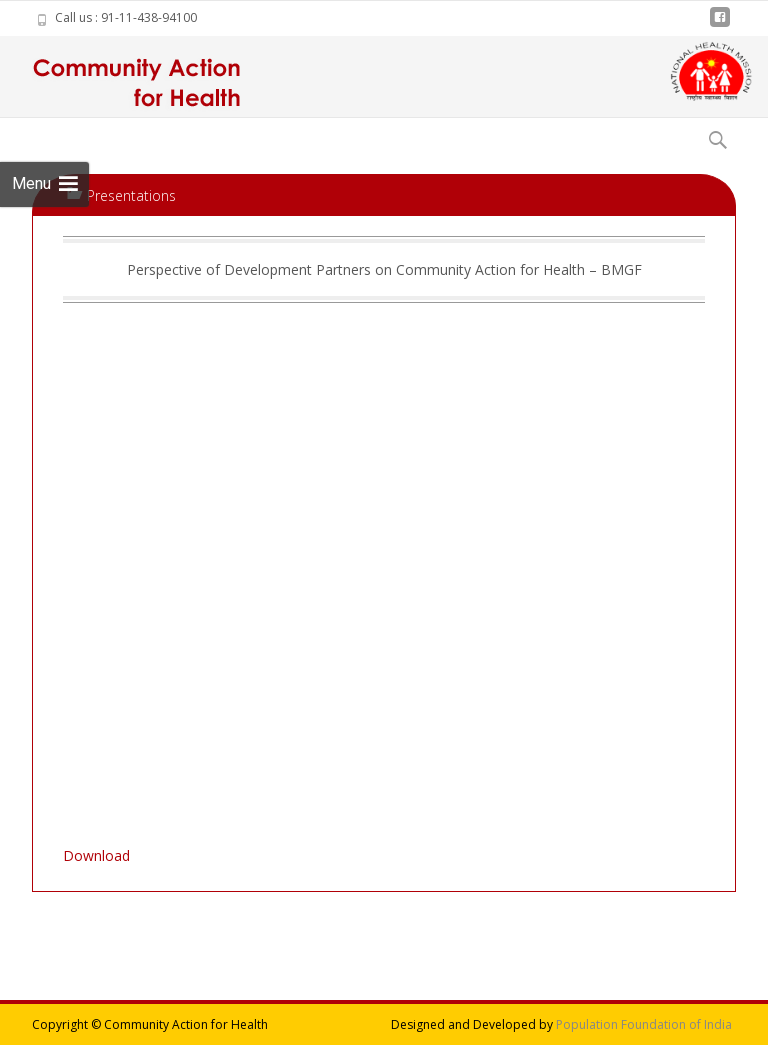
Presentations (131, 195)
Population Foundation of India (644, 1024)
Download (96, 855)
